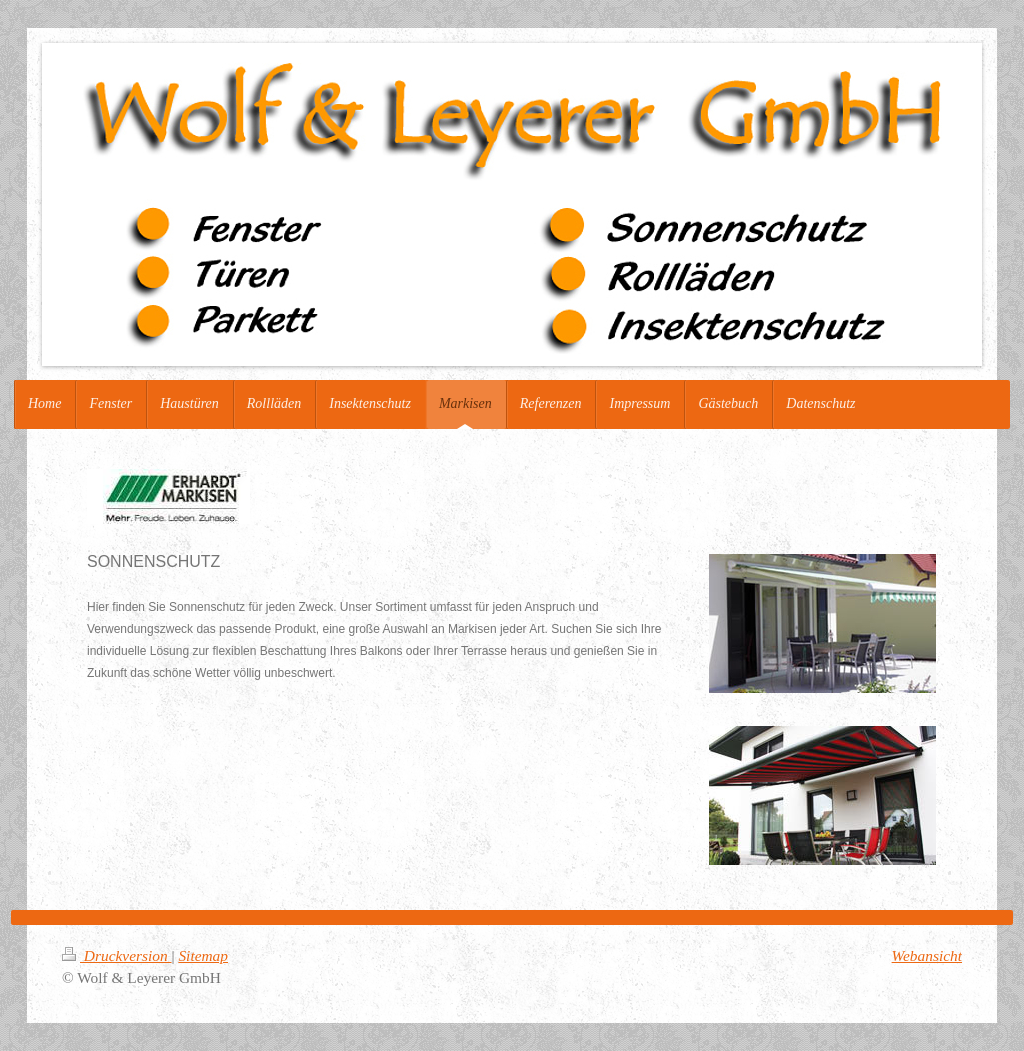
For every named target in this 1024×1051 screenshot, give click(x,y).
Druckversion (116, 955)
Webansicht (927, 955)
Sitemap (203, 955)
